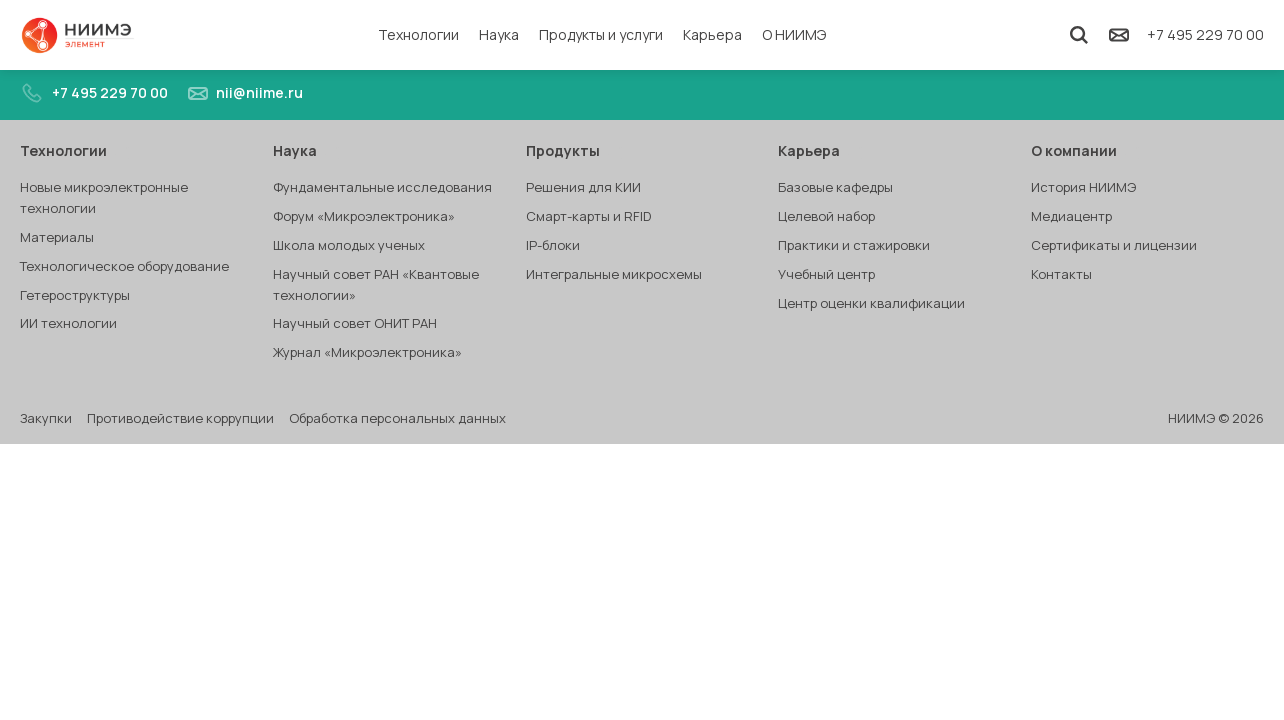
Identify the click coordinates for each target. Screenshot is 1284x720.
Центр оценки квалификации (871, 303)
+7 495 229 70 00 (1205, 34)
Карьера (712, 34)
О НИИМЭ (794, 34)
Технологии (418, 34)
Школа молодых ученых (349, 245)
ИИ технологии (68, 323)
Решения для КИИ (583, 187)
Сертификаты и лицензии (1114, 245)
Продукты (574, 150)
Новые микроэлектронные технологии (104, 197)
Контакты (1061, 274)
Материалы (57, 237)
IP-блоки (553, 245)
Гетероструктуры (75, 295)
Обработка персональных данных (397, 418)
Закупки (46, 418)
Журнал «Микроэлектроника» (367, 352)
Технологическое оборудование (124, 266)
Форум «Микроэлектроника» (364, 216)
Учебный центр (826, 274)
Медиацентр (1071, 216)
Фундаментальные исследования (382, 187)
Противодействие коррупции (180, 418)
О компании (1085, 150)
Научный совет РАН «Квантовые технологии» (376, 284)
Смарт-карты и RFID (588, 216)
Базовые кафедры (835, 187)
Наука (499, 34)
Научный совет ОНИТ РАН (355, 323)
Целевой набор (826, 216)
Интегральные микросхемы (614, 274)
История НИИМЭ (1083, 187)
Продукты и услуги (601, 34)
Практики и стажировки (854, 245)
